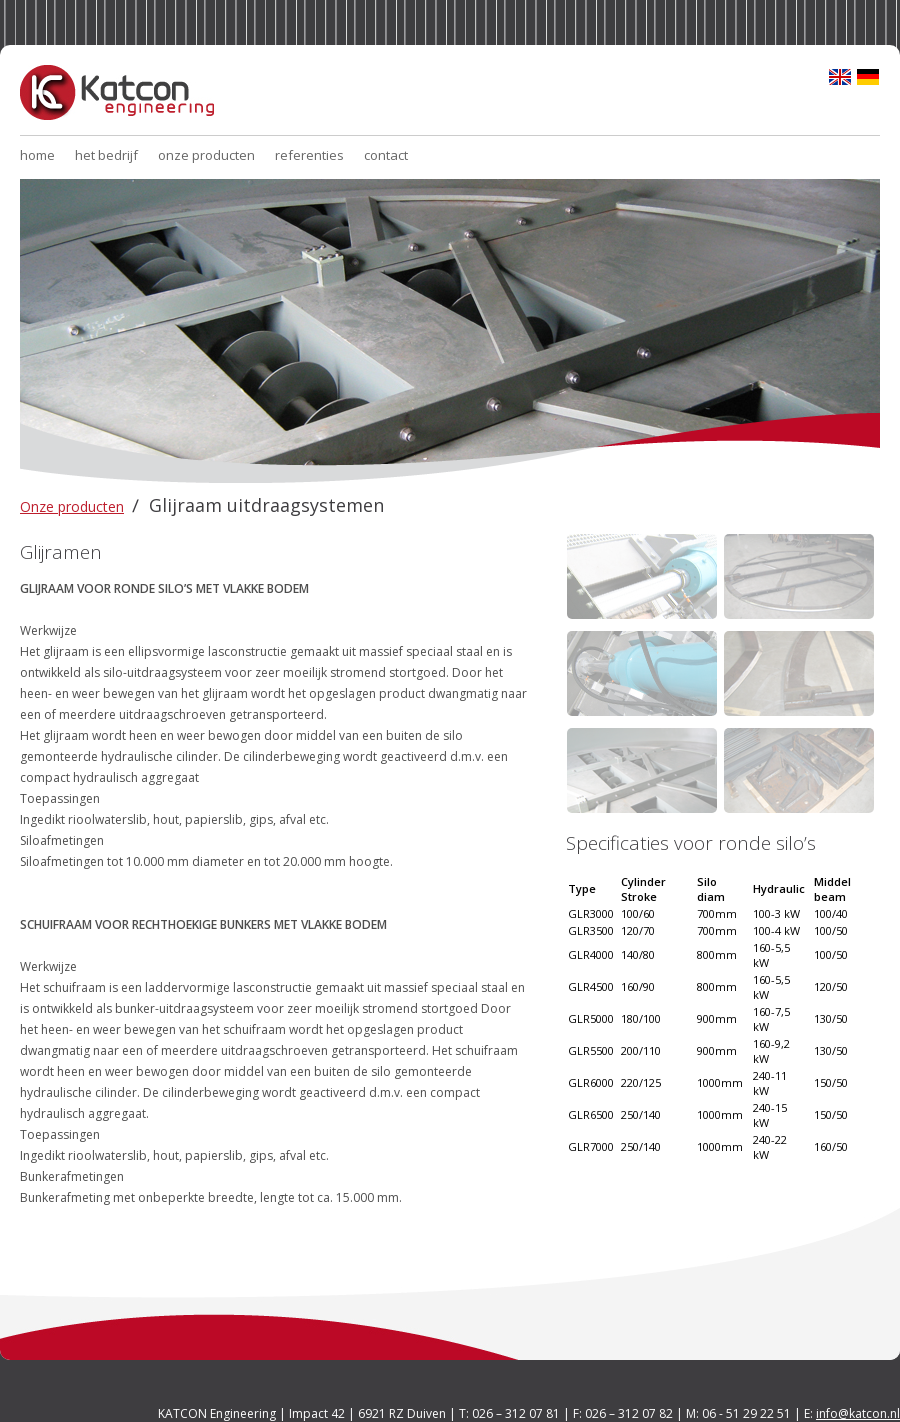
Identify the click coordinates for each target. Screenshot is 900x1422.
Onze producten (72, 506)
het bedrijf (106, 155)
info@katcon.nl (858, 1413)
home (37, 155)
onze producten (206, 155)
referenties (309, 155)
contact (386, 155)
